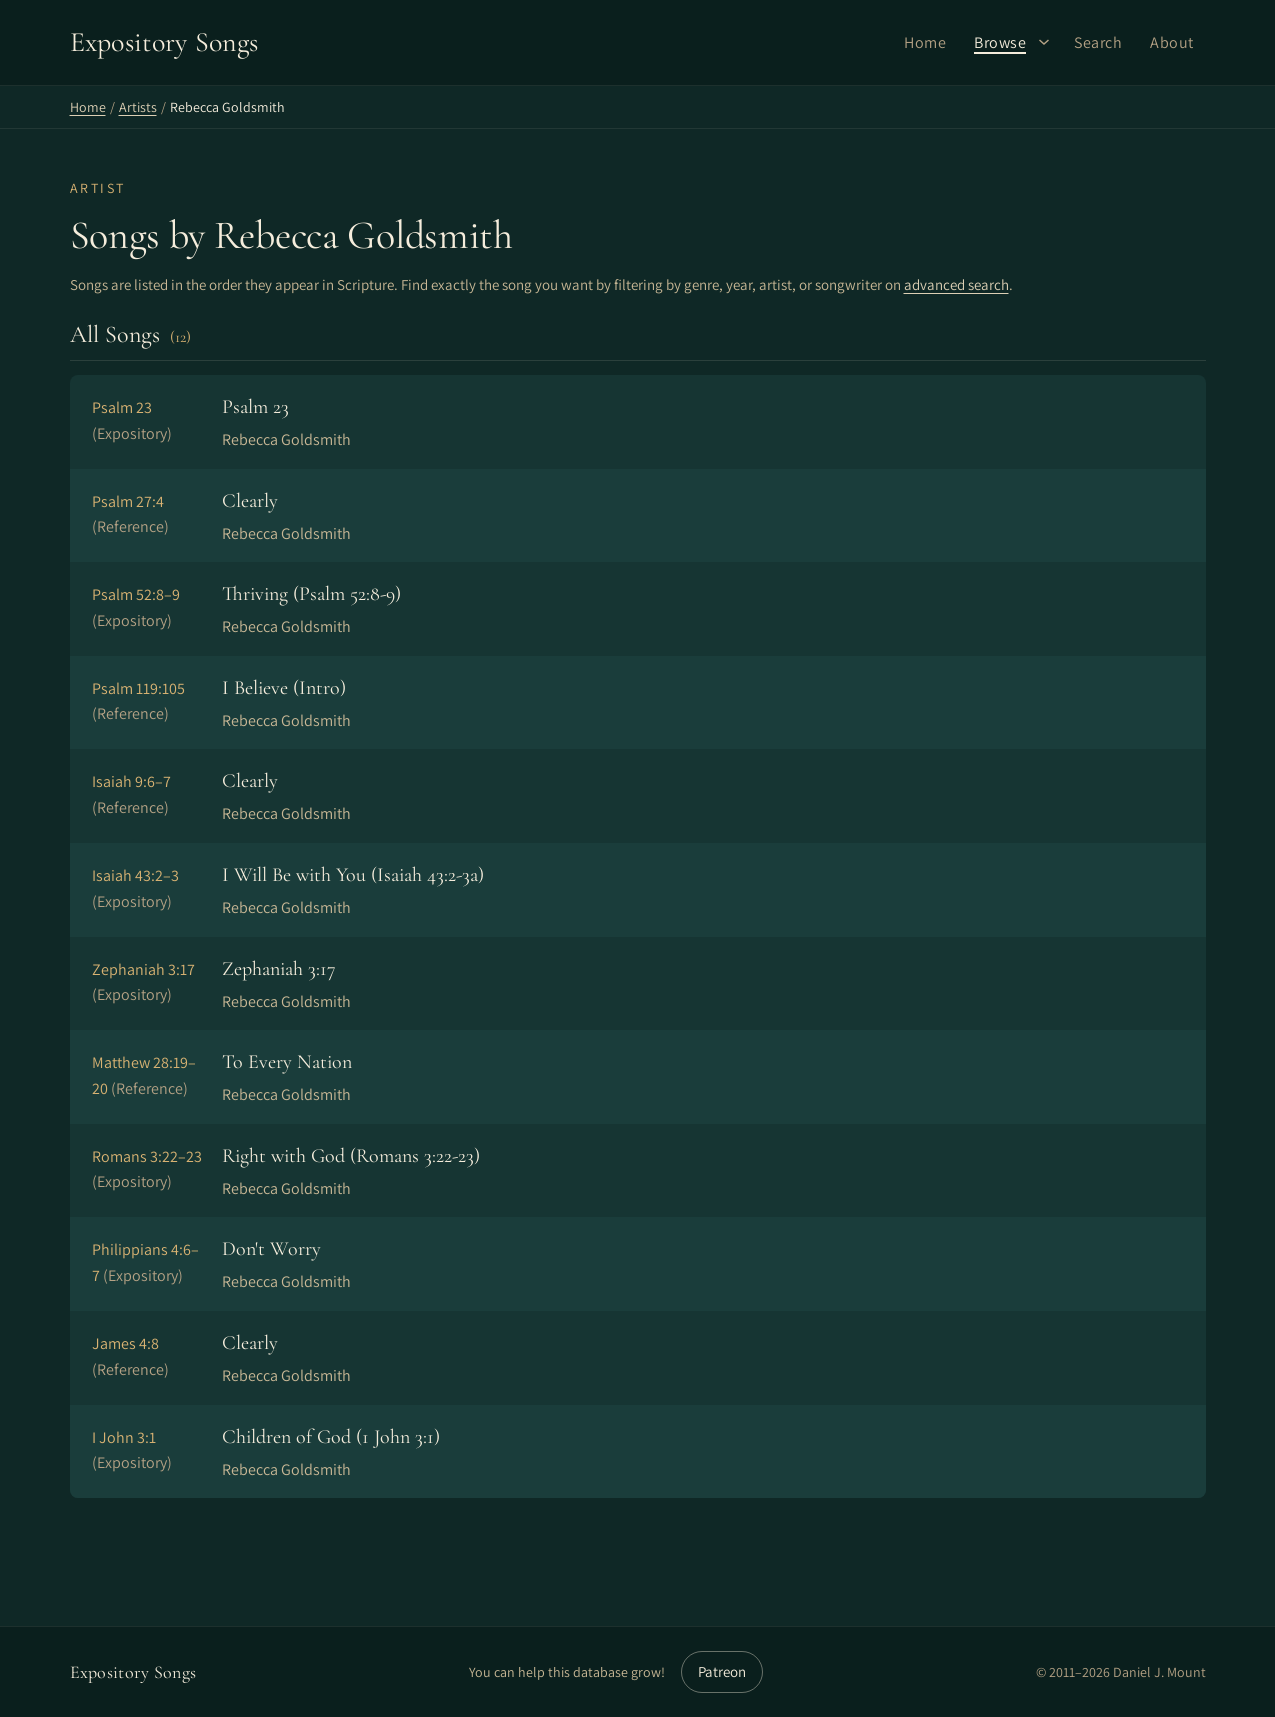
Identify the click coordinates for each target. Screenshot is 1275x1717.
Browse (1000, 42)
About (1172, 42)
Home (925, 42)
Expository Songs (133, 1672)
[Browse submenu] (1044, 42)
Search (1098, 42)
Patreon (722, 1671)
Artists (138, 107)
